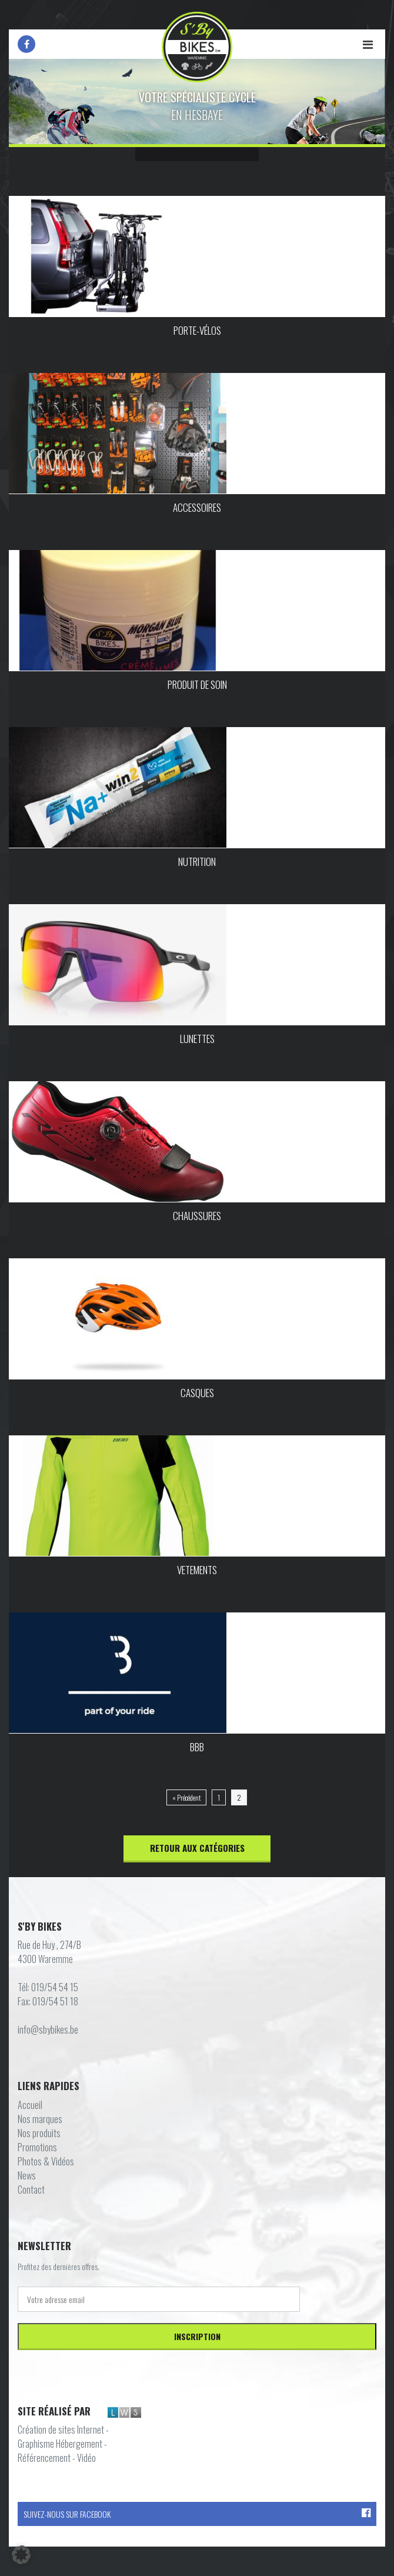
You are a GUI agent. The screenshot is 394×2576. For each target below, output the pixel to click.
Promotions (37, 2147)
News (27, 2175)
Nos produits (39, 2133)
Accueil (30, 2105)
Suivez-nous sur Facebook (197, 2514)
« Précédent (186, 1797)
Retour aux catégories (197, 1847)
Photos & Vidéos (46, 2161)
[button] (21, 2555)
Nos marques (40, 2119)
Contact (31, 2189)
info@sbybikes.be (48, 2029)
